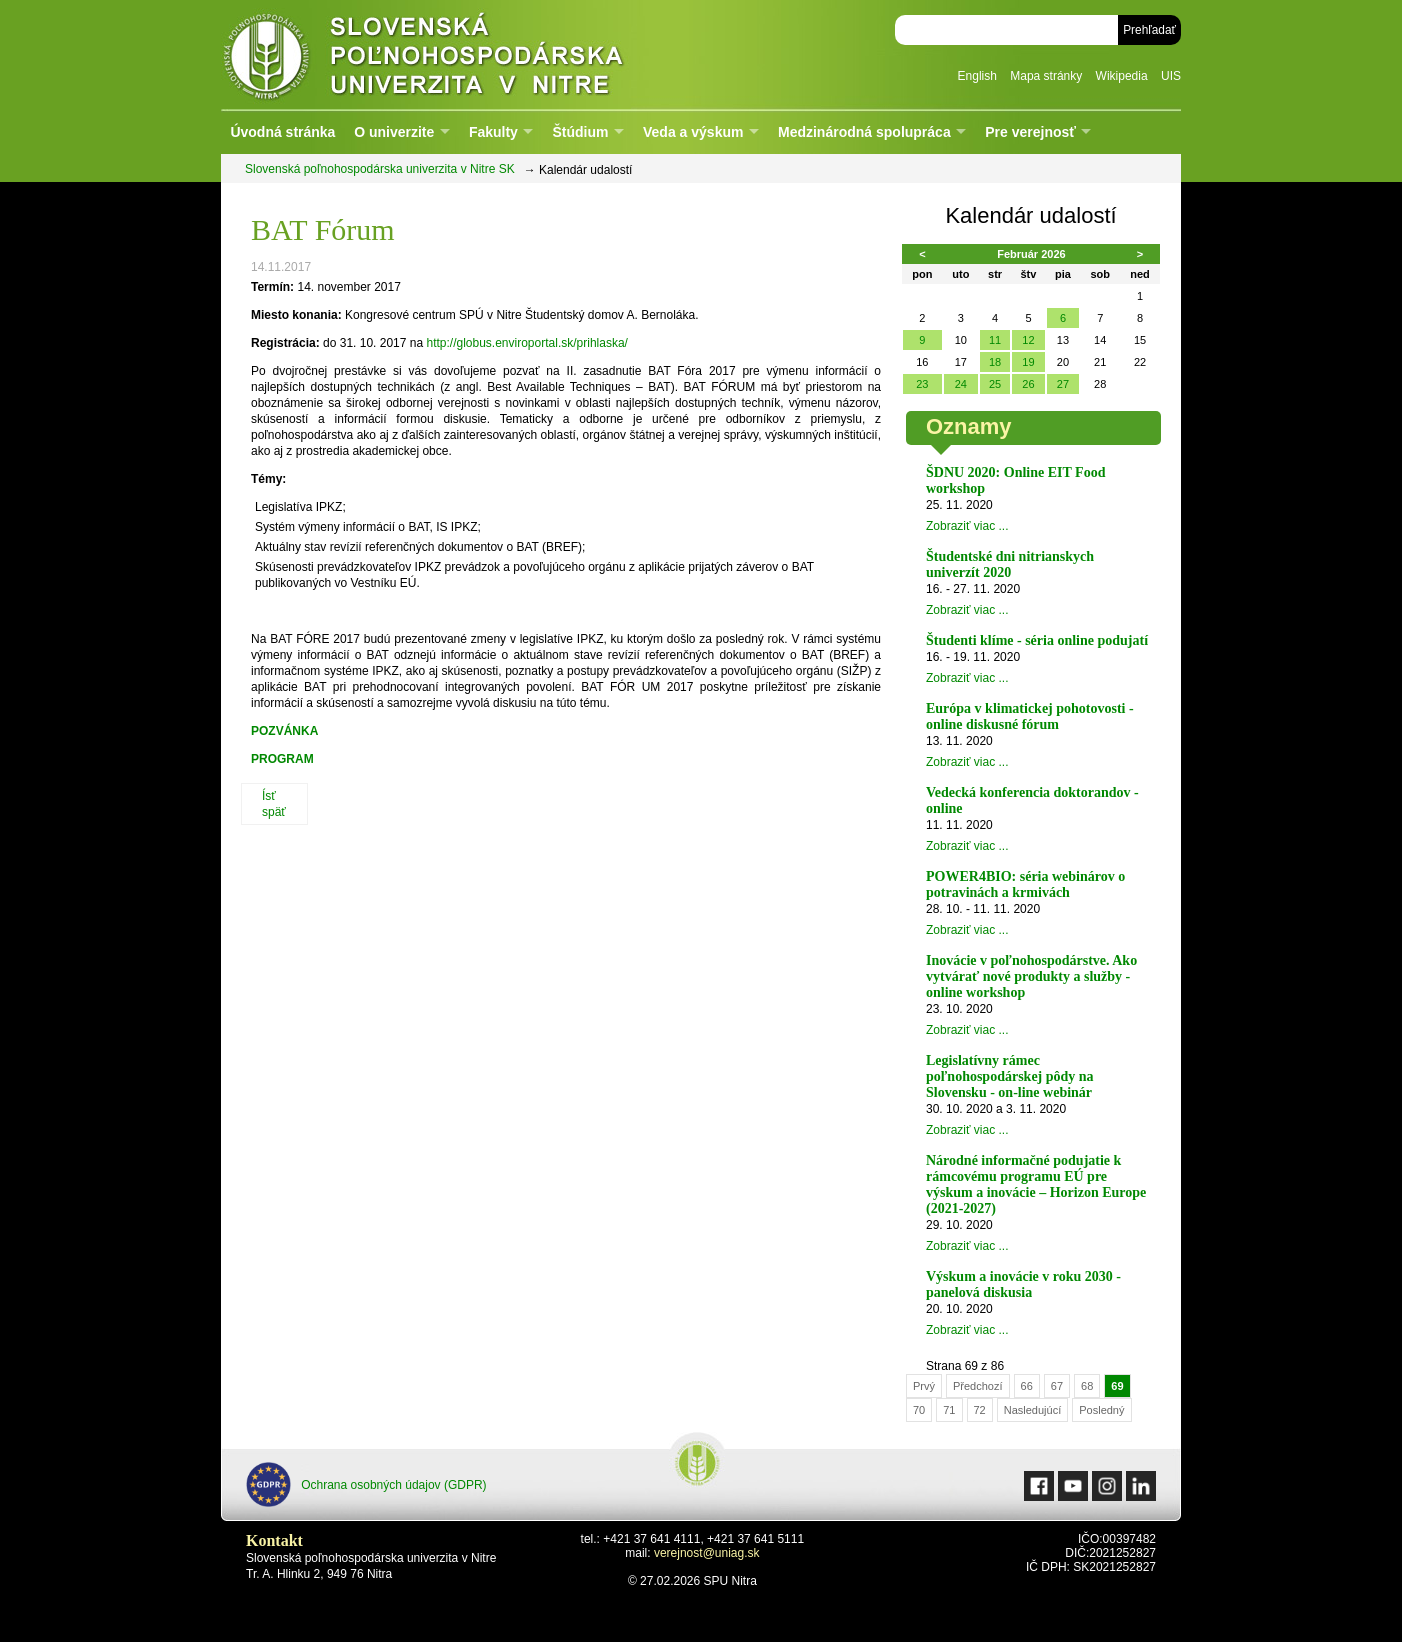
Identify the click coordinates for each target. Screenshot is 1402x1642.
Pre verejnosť (1030, 132)
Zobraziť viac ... (967, 526)
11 (995, 340)
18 (995, 362)
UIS (1171, 76)
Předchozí (978, 1386)
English (977, 76)
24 (961, 384)
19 (1028, 362)
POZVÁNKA (284, 731)
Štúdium (580, 132)
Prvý (924, 1386)
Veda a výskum (693, 132)
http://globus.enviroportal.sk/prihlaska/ (526, 343)
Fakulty (493, 132)
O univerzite (394, 132)
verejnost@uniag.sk (707, 1553)
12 (1028, 340)
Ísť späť (274, 804)
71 (949, 1410)
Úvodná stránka (282, 132)
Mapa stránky (1046, 76)
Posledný (1101, 1410)
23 (922, 384)
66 (1027, 1386)
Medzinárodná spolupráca (864, 132)
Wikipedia (1122, 76)
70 (919, 1410)
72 (980, 1410)
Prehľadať (1149, 30)
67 (1057, 1386)
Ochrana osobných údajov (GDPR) (366, 1484)
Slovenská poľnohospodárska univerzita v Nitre (466, 54)
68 (1087, 1386)
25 (995, 384)
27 (1063, 384)
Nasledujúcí (1032, 1410)
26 (1028, 384)
